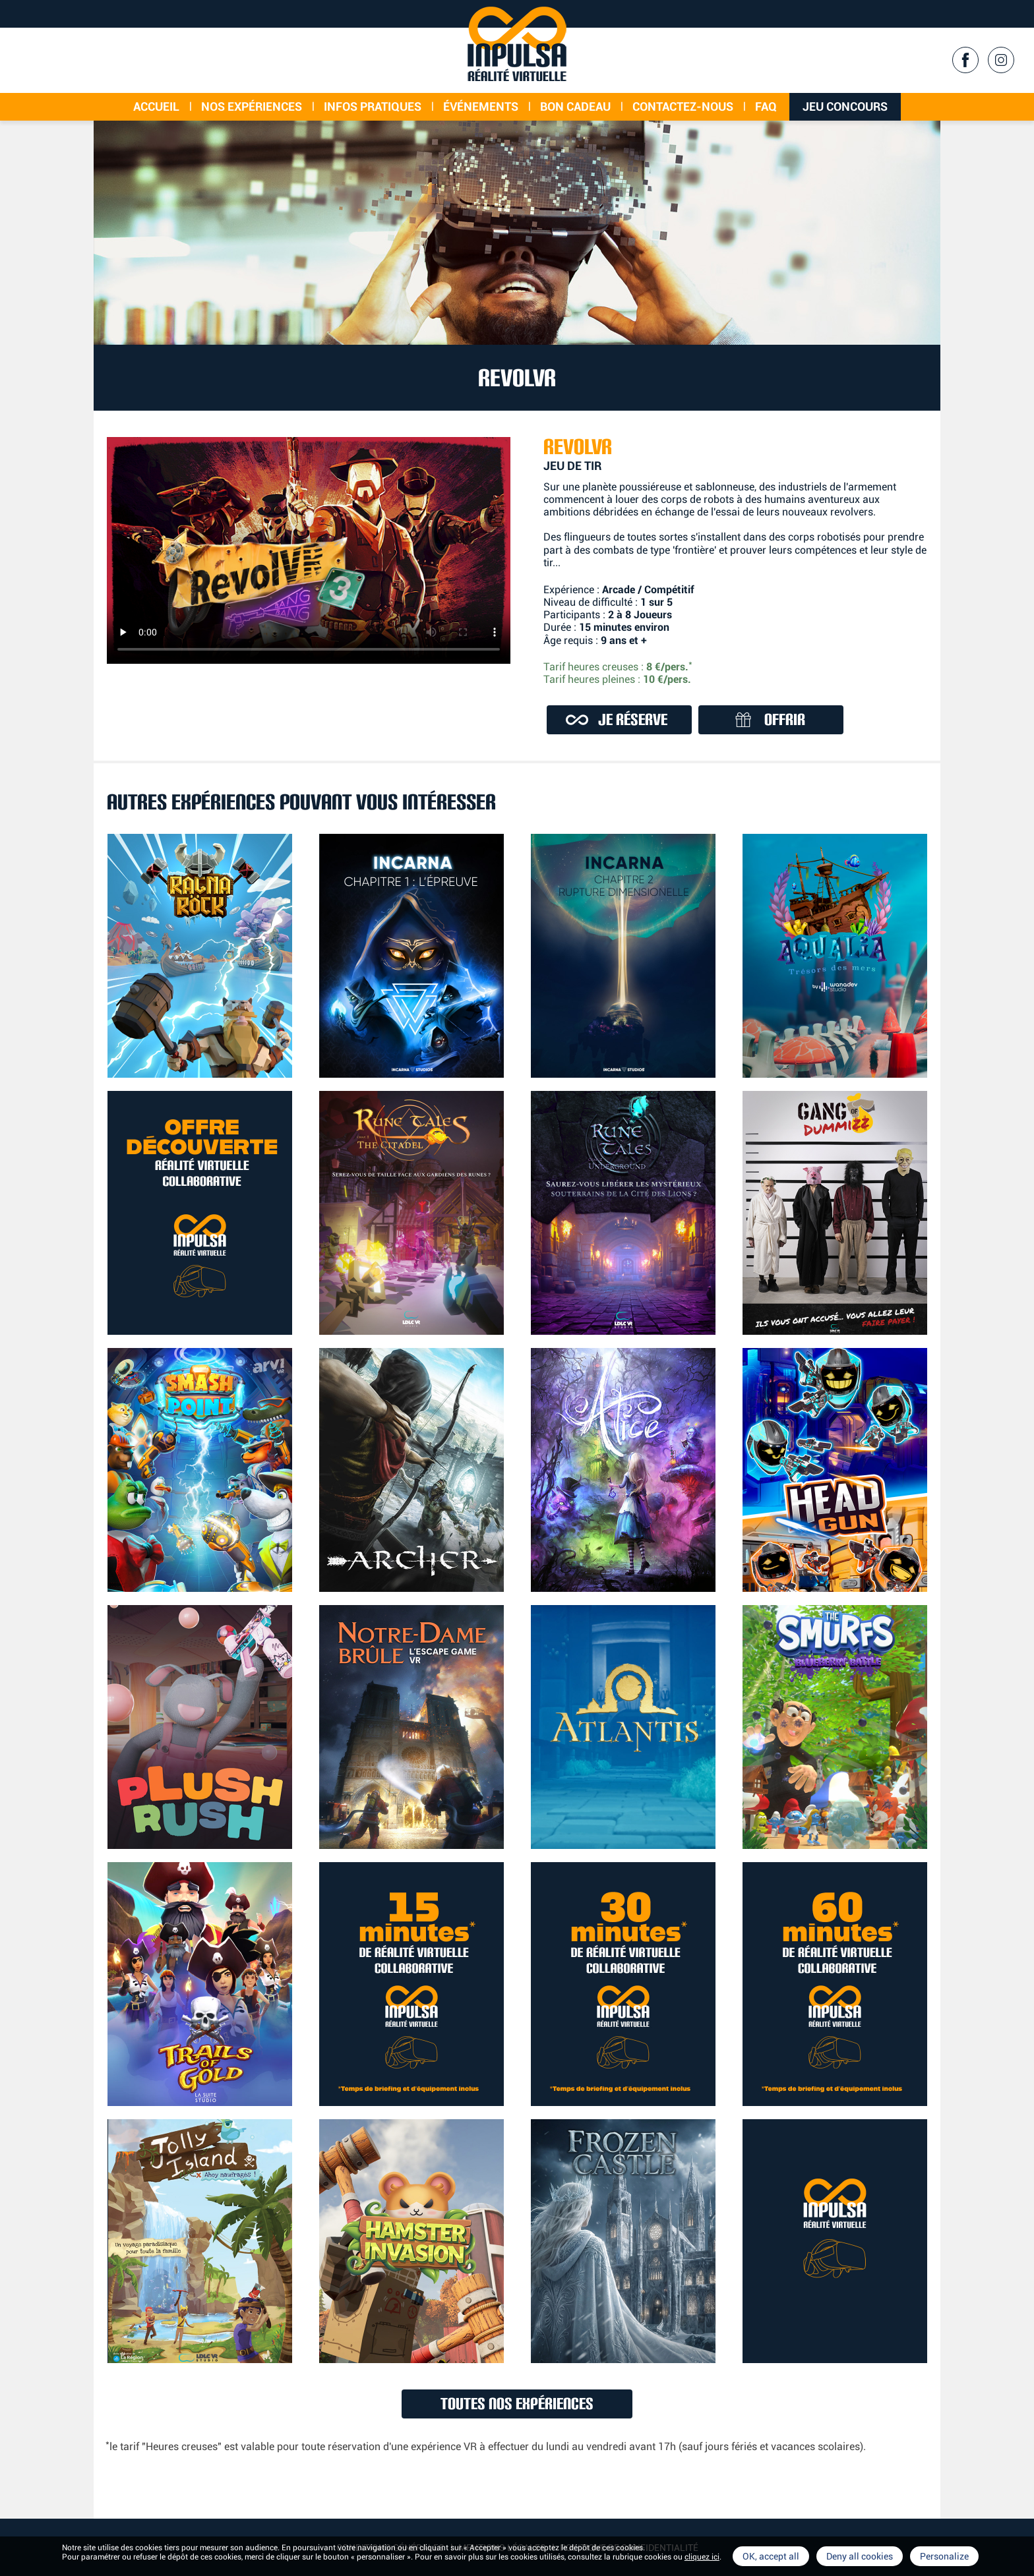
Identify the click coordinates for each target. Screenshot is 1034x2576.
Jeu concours (845, 106)
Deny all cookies (859, 2556)
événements (480, 106)
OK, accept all (771, 2556)
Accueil (156, 106)
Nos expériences (251, 106)
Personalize (944, 2556)
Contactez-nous (682, 106)
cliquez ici (701, 2556)
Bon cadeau (575, 106)
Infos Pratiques (372, 106)
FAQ (766, 106)
